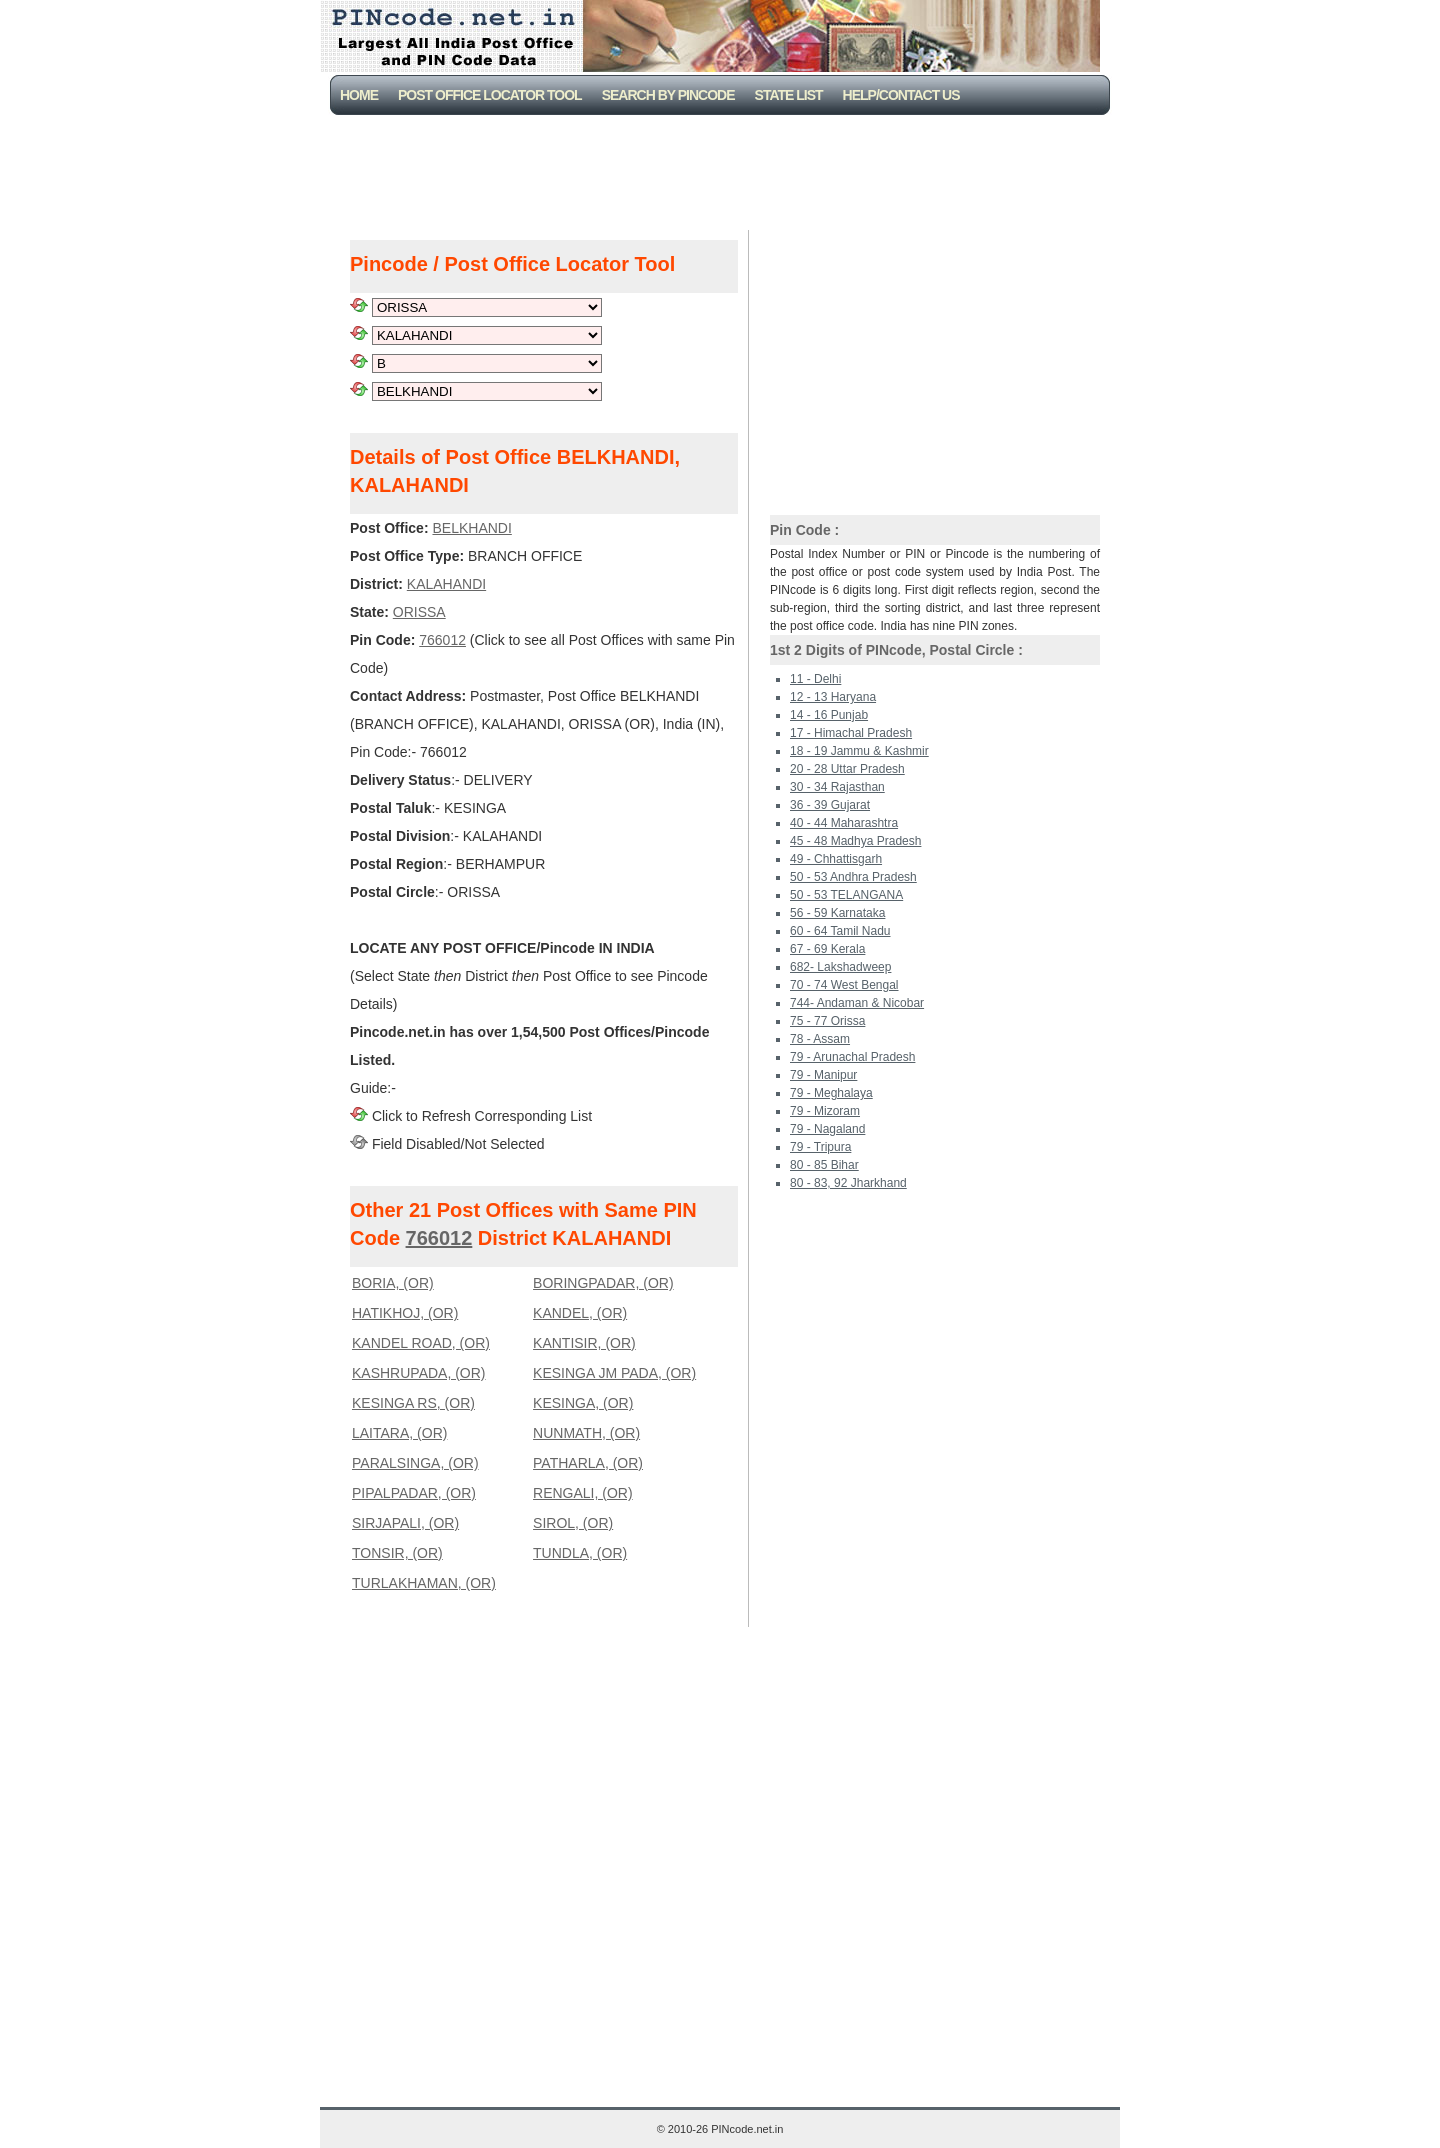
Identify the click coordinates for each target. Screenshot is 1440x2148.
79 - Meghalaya (831, 1093)
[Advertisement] (724, 170)
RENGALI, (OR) (583, 1493)
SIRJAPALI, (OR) (405, 1523)
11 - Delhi (815, 679)
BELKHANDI (471, 528)
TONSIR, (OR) (397, 1553)
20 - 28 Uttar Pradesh (847, 769)
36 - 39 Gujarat (830, 805)
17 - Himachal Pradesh (851, 733)
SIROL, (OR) (573, 1523)
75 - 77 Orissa (827, 1021)
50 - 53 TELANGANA (846, 895)
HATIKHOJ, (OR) (405, 1313)
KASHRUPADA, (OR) (419, 1373)
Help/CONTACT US (901, 95)
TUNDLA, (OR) (580, 1553)
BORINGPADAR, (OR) (603, 1283)
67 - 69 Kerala (827, 949)
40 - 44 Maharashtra (844, 823)
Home (359, 95)
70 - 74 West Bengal (844, 985)
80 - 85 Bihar (824, 1165)
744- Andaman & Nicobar (857, 1003)
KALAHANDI (446, 584)
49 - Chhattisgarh (836, 859)
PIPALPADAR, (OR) (414, 1493)
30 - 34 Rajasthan (837, 787)
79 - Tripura (820, 1147)
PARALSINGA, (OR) (415, 1463)
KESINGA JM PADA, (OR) (614, 1373)
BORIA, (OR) (393, 1283)
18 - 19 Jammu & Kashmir (859, 751)
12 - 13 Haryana (833, 697)
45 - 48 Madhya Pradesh (855, 841)
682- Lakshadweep (840, 967)
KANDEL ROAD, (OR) (421, 1343)
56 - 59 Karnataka (837, 913)
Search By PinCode (668, 95)
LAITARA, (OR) (399, 1433)
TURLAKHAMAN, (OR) (424, 1583)
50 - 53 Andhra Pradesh (853, 877)
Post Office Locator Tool (490, 95)
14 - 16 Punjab (829, 715)
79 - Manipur (823, 1075)
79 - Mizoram (825, 1111)
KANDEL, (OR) (580, 1313)
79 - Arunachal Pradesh (852, 1057)
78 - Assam (820, 1039)
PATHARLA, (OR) (588, 1463)
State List (789, 95)
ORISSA (419, 612)
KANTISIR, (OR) (584, 1343)
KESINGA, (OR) (583, 1403)
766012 (442, 640)
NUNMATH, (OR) (586, 1433)
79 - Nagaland (827, 1129)
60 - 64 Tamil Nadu (840, 931)
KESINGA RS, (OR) (413, 1403)
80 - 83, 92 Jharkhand (848, 1183)
